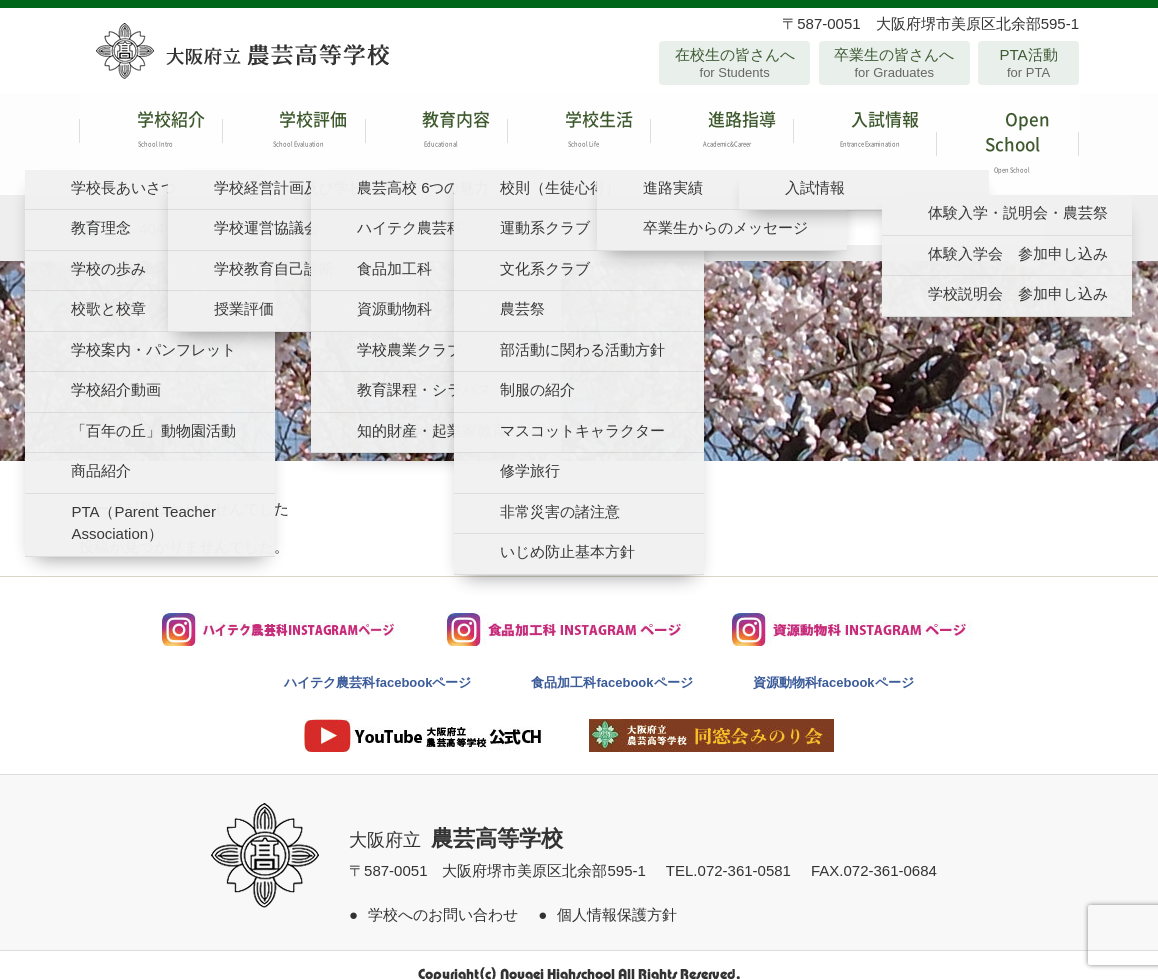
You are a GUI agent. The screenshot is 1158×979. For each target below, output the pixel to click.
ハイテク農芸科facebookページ (377, 663)
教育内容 (436, 134)
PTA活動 (1028, 63)
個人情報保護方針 (617, 895)
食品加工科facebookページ (611, 663)
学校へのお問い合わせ (443, 895)
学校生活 (578, 134)
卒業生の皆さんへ (894, 63)
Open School (1007, 134)
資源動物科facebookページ (833, 663)
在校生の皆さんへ (734, 63)
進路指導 (721, 134)
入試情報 (864, 134)
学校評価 (293, 134)
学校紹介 (150, 134)
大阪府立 (456, 821)
